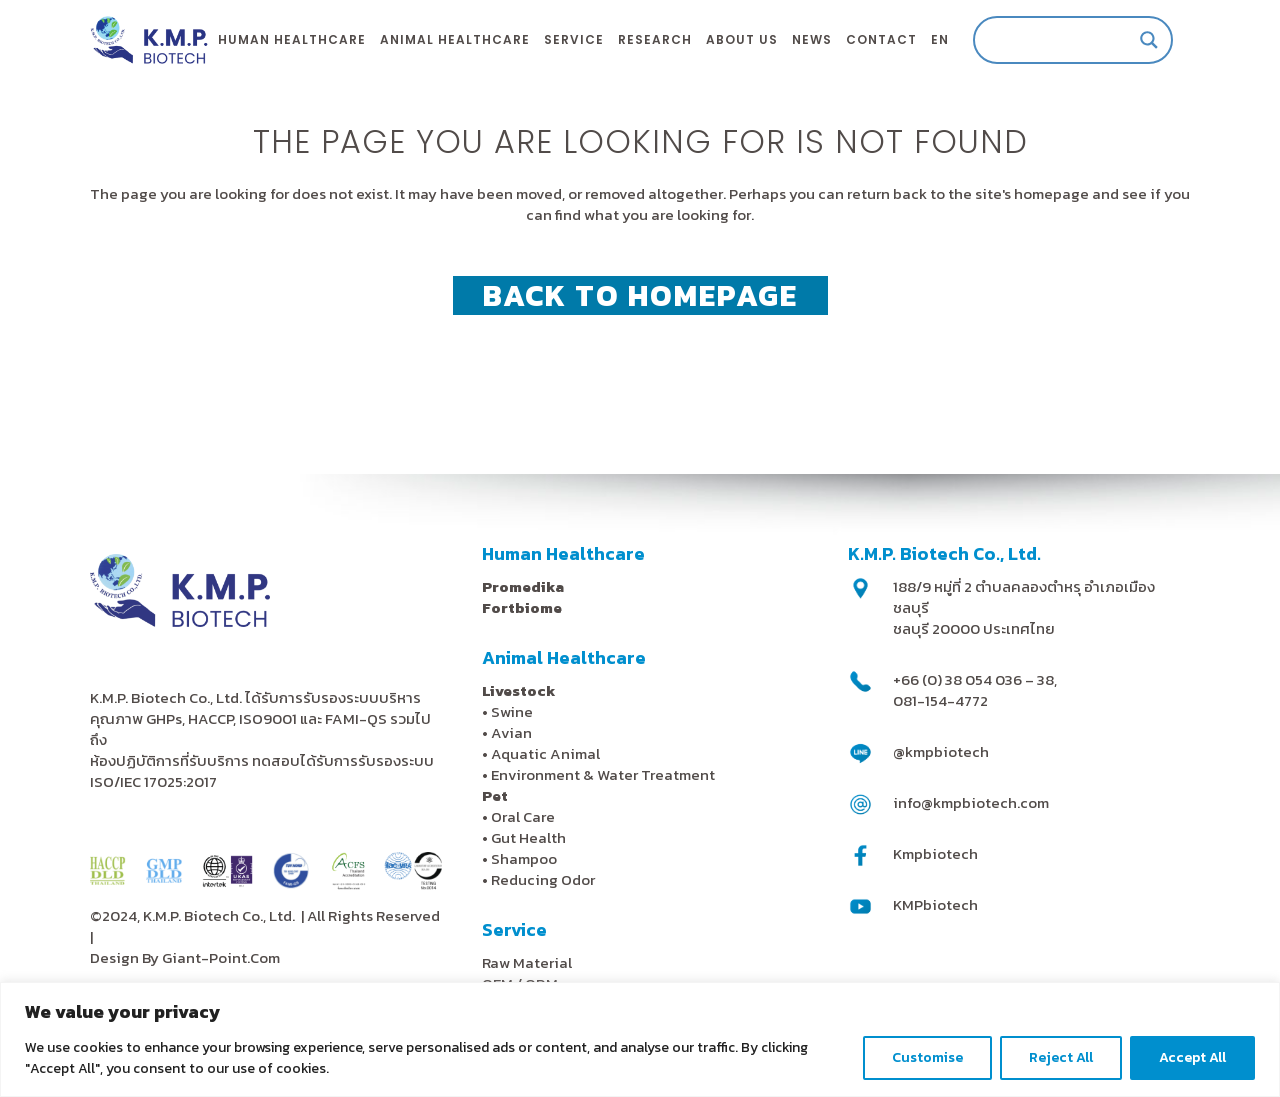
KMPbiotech (935, 904)
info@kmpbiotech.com (971, 802)
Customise (927, 1057)
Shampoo (524, 858)
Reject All (1061, 1057)
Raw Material (527, 962)
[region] (640, 1039)
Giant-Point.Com (221, 957)
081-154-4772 (940, 700)
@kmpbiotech (941, 751)
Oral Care (523, 816)
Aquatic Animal (545, 753)
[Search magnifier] (1149, 40)
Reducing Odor (543, 879)
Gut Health (528, 837)
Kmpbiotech (935, 853)
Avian (511, 732)
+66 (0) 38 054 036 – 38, (975, 679)
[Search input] (1064, 40)
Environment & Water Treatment (604, 774)
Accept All (1192, 1057)
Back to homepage (640, 295)
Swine (512, 711)
